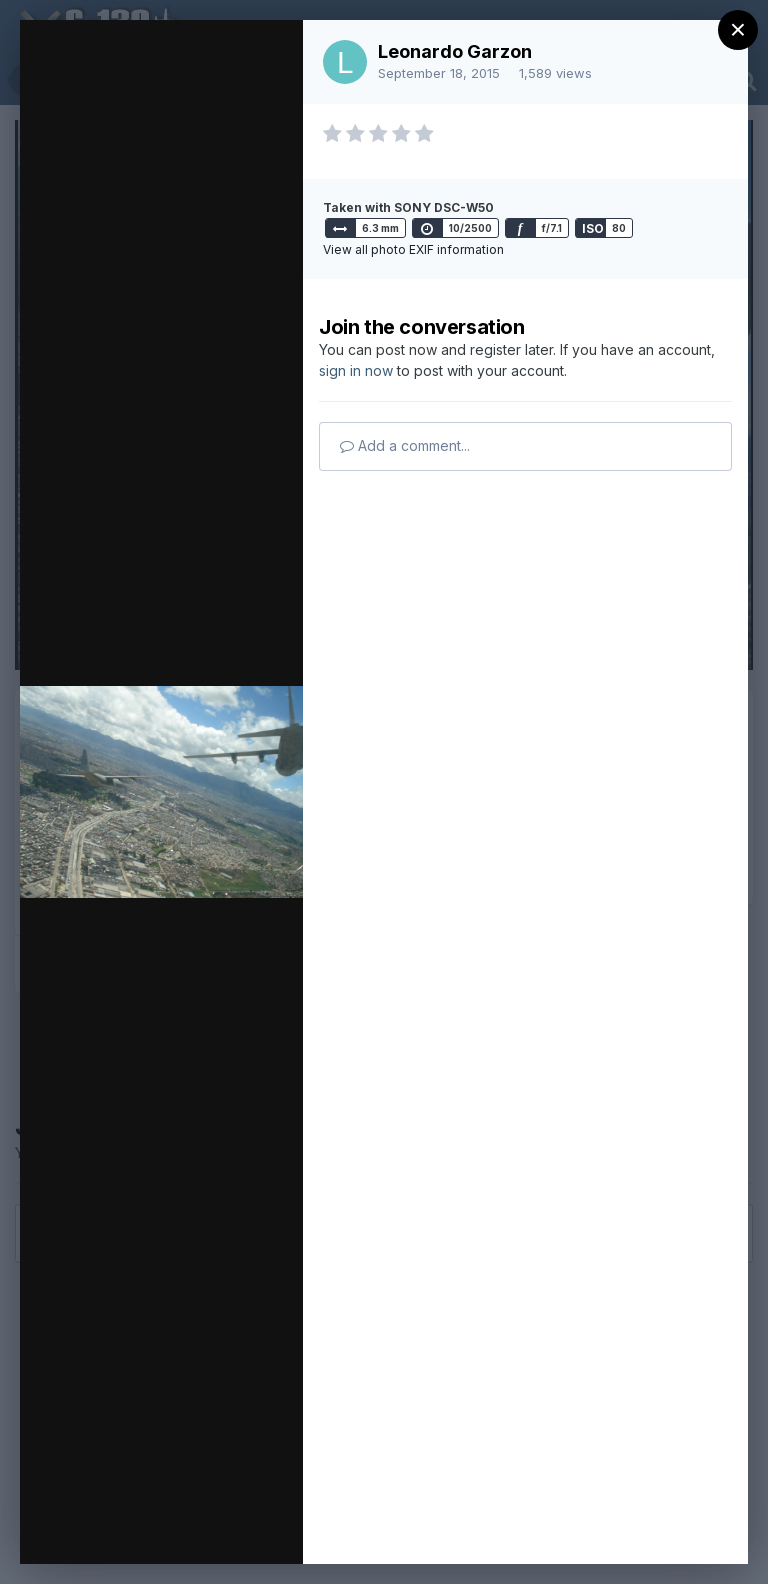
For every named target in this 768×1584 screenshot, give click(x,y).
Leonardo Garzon (455, 51)
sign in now (356, 370)
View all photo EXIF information (413, 249)
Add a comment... (405, 445)
